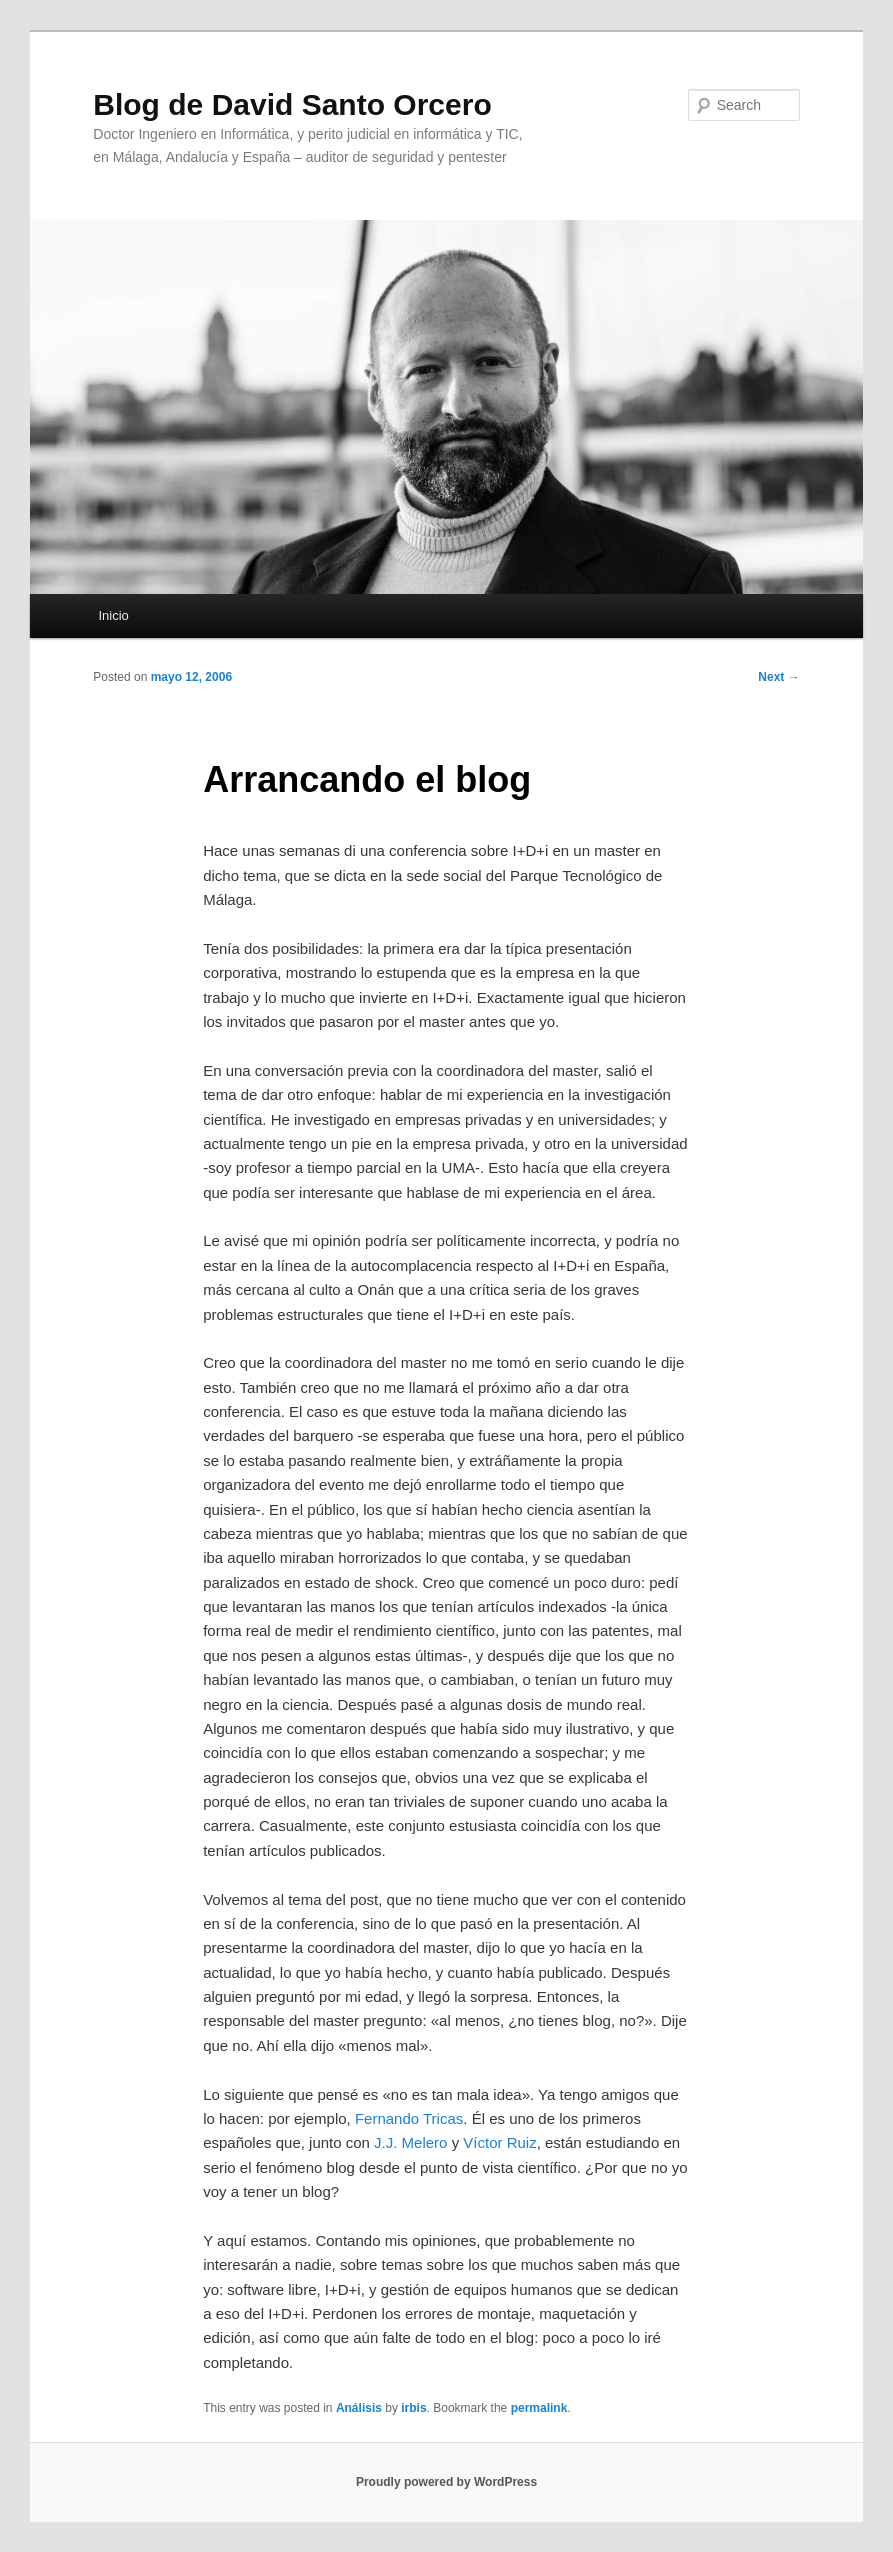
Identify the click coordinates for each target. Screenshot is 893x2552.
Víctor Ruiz (499, 2142)
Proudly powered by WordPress (446, 2482)
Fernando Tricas (409, 2118)
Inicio (113, 615)
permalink (539, 2408)
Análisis (359, 2408)
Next (778, 677)
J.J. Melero (410, 2142)
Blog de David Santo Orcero (292, 104)
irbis (413, 2408)
